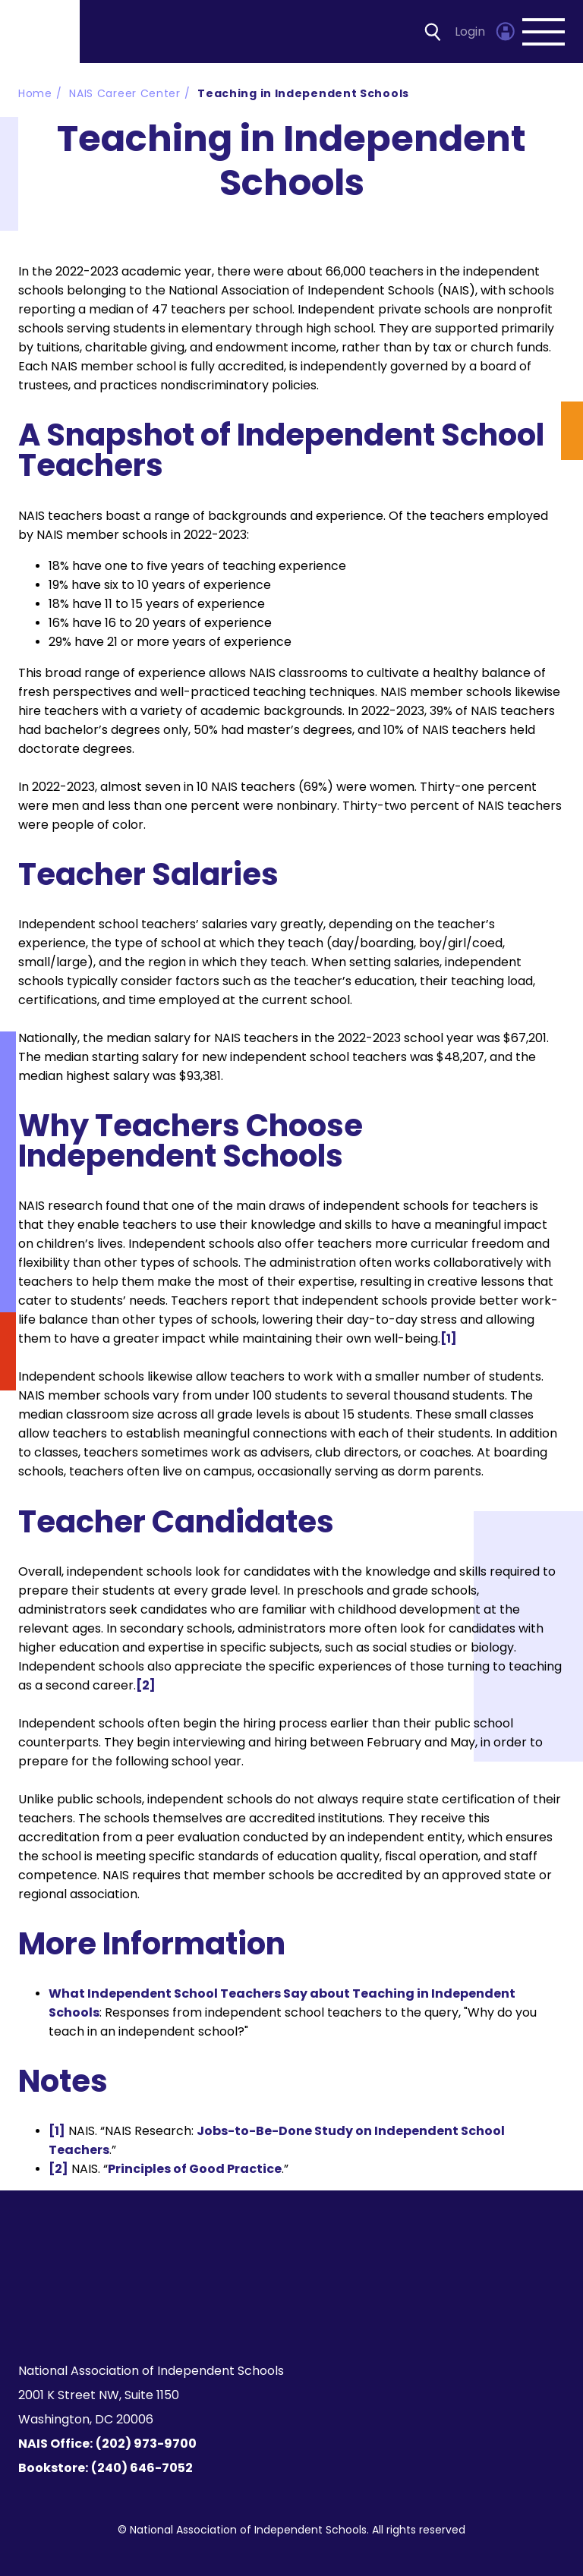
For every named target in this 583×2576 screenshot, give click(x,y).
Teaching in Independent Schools (303, 93)
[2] (146, 1685)
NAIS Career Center (125, 93)
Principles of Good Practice (195, 2169)
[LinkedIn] (300, 2313)
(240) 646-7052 (142, 2468)
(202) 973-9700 (146, 2443)
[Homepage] (41, 31)
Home (35, 93)
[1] (448, 1338)
